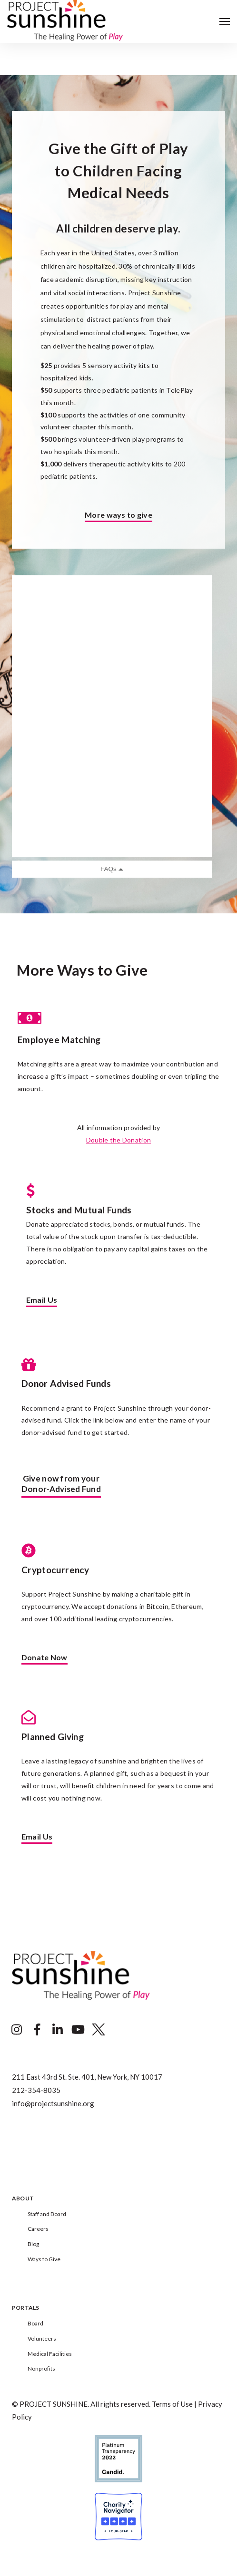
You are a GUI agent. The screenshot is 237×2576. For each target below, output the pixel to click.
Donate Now (44, 1658)
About (23, 2199)
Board (35, 2323)
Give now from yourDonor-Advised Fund (61, 1483)
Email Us (41, 1300)
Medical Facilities (50, 2353)
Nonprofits (41, 2368)
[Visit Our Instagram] (16, 2029)
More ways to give (118, 515)
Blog (33, 2243)
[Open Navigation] (224, 21)
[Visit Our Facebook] (37, 2029)
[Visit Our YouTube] (78, 2029)
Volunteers (42, 2338)
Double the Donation (118, 1140)
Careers (38, 2228)
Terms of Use (172, 2404)
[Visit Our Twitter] (98, 2029)
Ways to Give (44, 2259)
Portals (26, 2308)
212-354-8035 (36, 2090)
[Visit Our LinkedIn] (57, 2029)
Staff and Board (47, 2214)
